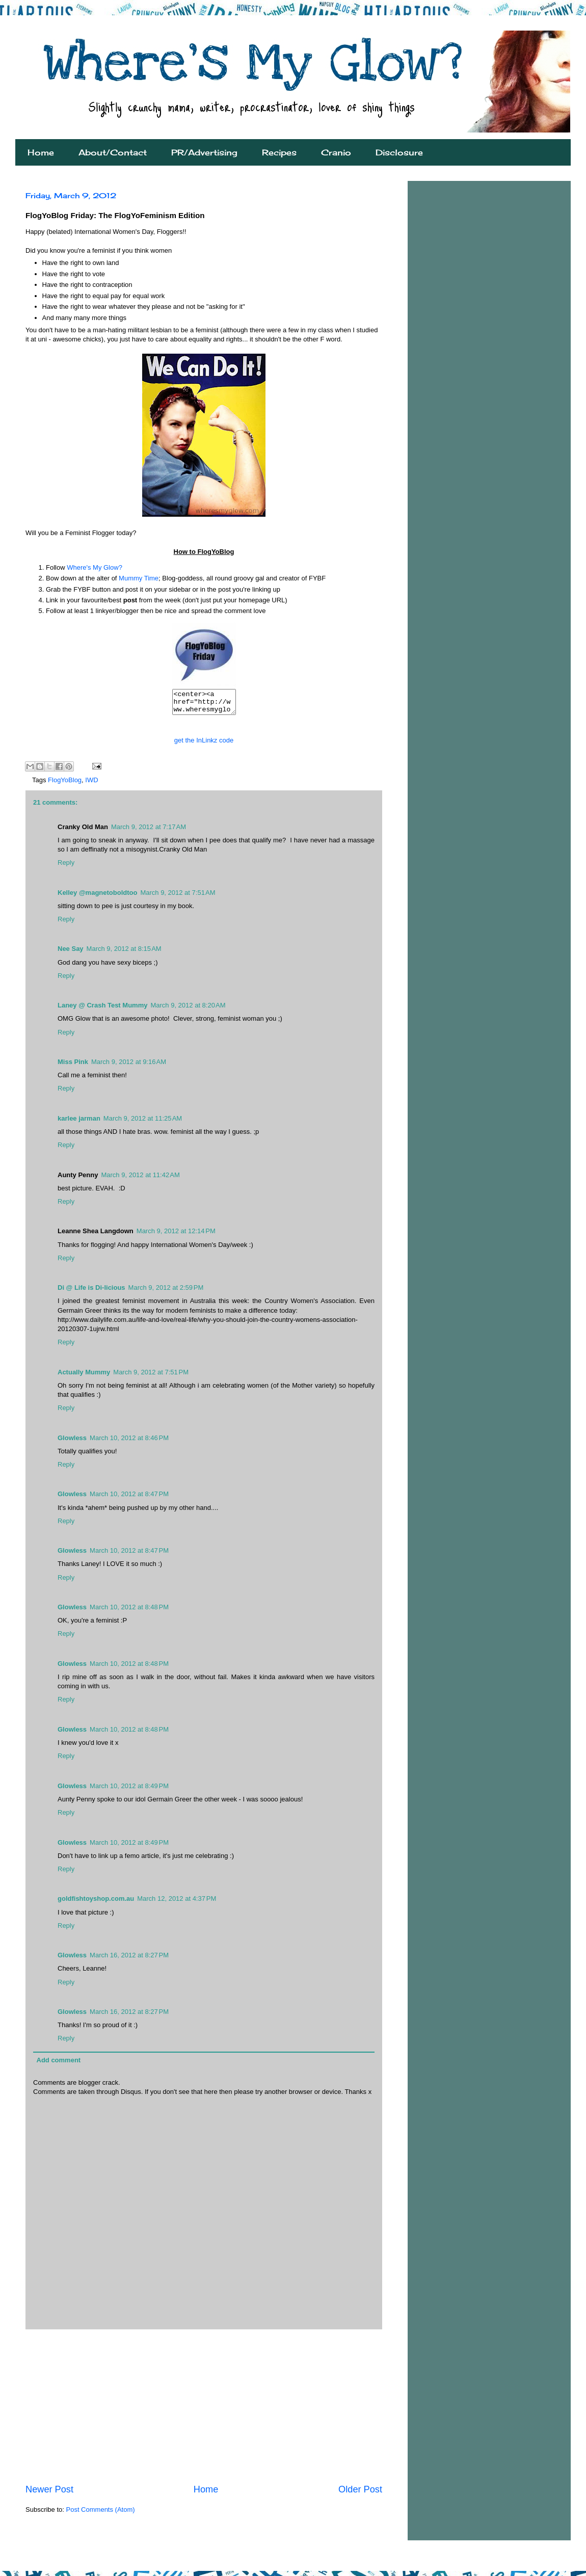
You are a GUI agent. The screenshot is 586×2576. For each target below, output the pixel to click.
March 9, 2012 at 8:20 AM (187, 1010)
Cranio (336, 152)
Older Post (360, 2494)
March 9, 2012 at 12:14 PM (176, 1235)
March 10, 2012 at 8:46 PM (129, 1442)
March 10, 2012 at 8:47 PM (129, 1498)
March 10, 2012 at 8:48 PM (129, 1611)
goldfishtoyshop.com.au (96, 1903)
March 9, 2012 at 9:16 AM (128, 1066)
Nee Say (71, 953)
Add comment (59, 2064)
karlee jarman (79, 1123)
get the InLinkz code (203, 745)
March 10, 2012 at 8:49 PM (129, 1790)
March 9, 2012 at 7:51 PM (151, 1376)
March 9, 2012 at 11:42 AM (140, 1179)
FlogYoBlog (65, 784)
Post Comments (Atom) (100, 2514)
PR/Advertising (204, 152)
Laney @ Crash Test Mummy (102, 1010)
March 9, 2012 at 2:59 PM (166, 1292)
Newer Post (49, 2494)
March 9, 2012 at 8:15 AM (124, 953)
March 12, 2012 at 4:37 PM (176, 1903)
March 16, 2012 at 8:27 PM (129, 1959)
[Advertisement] (203, 2411)
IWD (91, 784)
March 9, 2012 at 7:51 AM (177, 897)
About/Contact (112, 152)
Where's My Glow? (94, 567)
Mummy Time (138, 578)
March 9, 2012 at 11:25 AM (142, 1123)
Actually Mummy (84, 1376)
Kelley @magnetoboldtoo (97, 897)
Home (41, 152)
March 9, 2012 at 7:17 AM (148, 831)
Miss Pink (73, 1066)
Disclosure (399, 152)
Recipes (279, 152)
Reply (66, 867)
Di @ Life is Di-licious (91, 1292)
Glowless (72, 1442)
